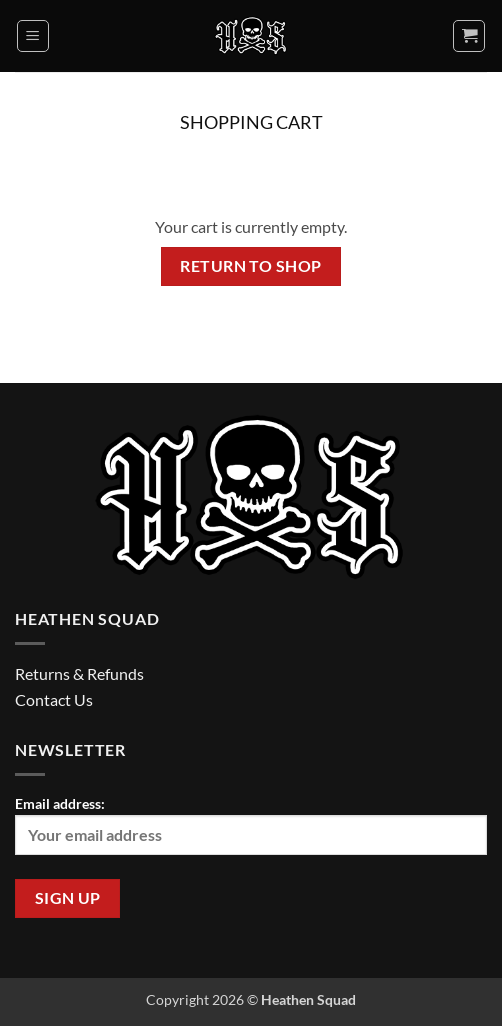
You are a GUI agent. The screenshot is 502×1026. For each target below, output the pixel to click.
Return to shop (251, 266)
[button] (33, 36)
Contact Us (54, 699)
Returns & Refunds (79, 673)
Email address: (251, 825)
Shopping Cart (251, 122)
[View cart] (469, 36)
